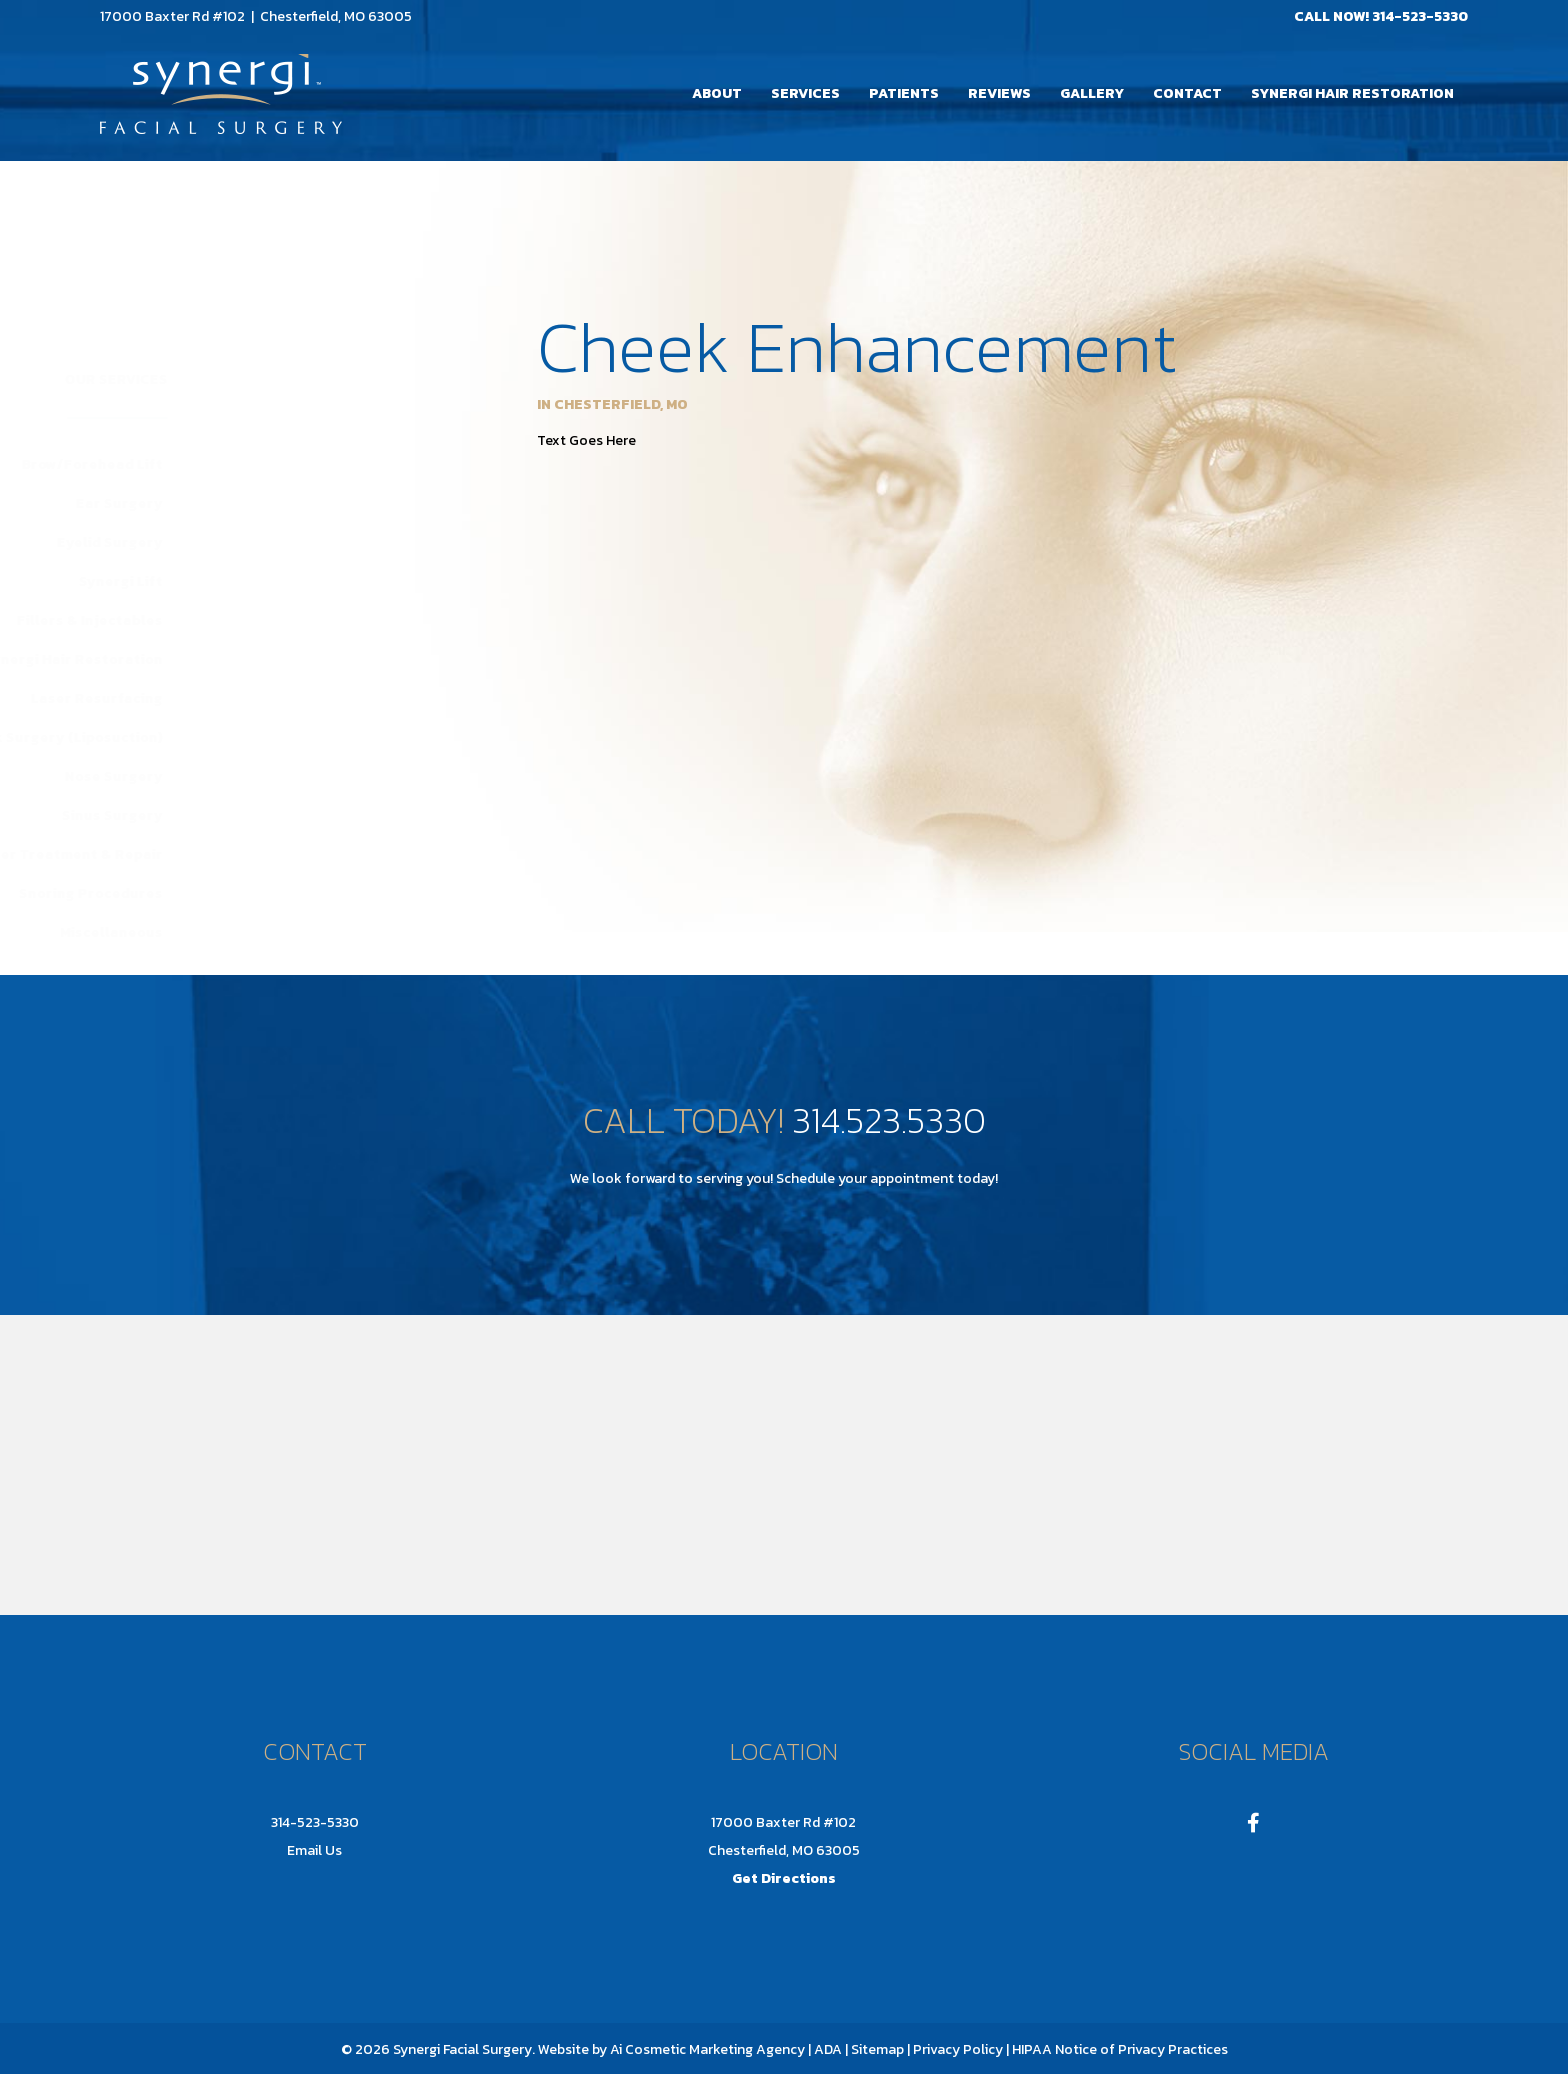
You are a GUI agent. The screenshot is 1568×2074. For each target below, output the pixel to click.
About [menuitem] (717, 93)
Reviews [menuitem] (999, 93)
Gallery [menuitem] (1092, 93)
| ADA (825, 2049)
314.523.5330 (889, 1120)
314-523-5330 (1420, 16)
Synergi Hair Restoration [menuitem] (1352, 93)
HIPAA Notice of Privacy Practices (1120, 2049)
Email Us (314, 1850)
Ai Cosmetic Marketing (681, 2049)
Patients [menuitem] (904, 93)
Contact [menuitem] (1187, 93)
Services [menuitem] (805, 93)
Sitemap (876, 2049)
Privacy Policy (958, 2049)
